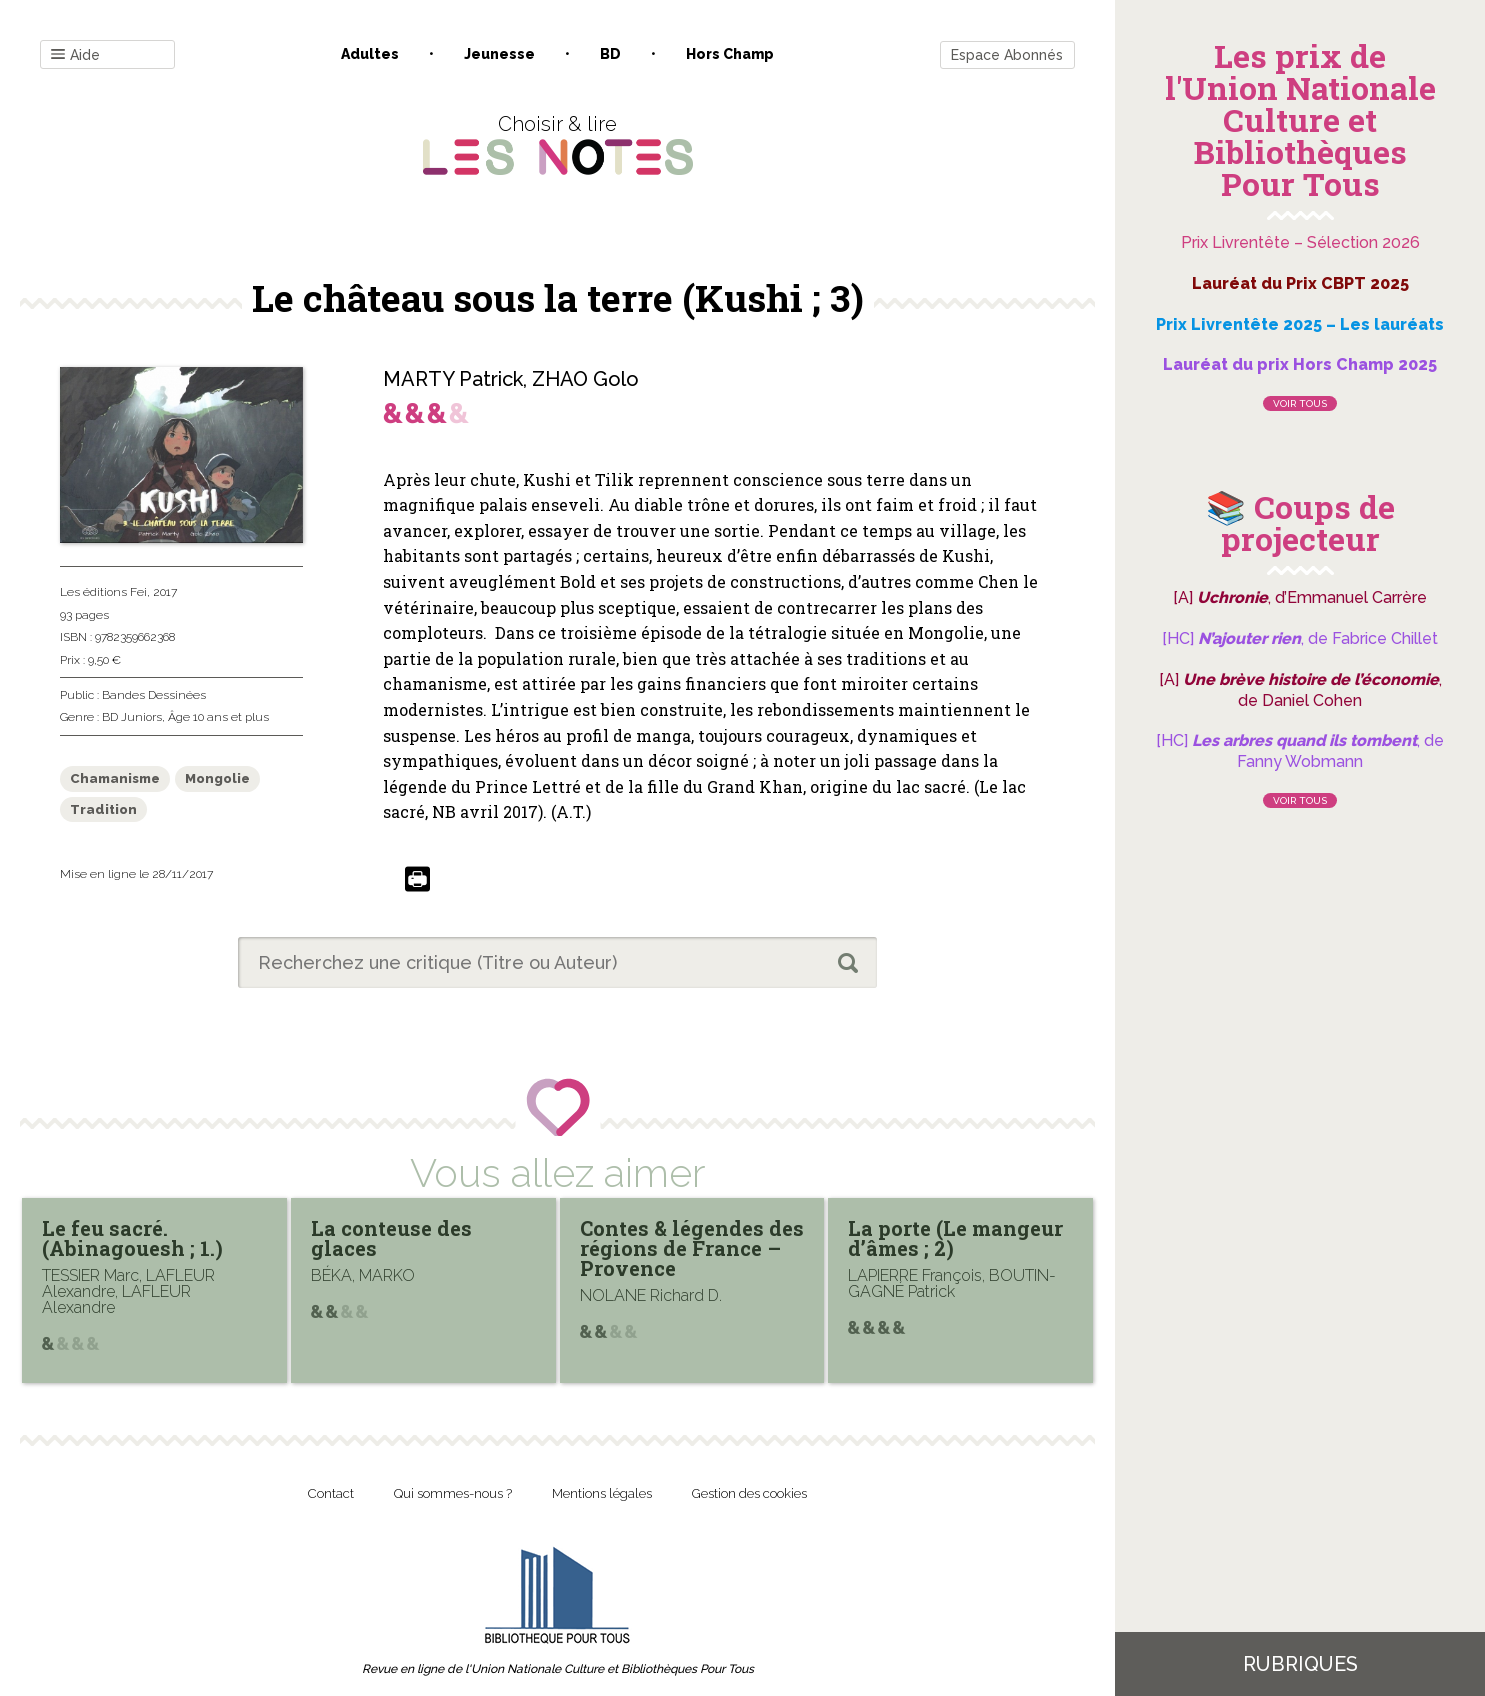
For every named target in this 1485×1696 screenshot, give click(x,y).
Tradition (103, 809)
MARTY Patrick (453, 379)
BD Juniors (132, 717)
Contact (331, 1493)
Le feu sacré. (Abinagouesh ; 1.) (132, 1238)
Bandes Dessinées (154, 695)
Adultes (370, 54)
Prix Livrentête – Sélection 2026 (1300, 242)
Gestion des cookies (749, 1493)
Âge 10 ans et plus (218, 717)
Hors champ (730, 54)
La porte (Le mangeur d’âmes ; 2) (955, 1238)
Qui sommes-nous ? (453, 1493)
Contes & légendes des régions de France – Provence (692, 1248)
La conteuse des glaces (391, 1238)
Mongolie (217, 778)
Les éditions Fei (103, 592)
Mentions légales (602, 1493)
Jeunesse (499, 54)
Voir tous (1300, 403)
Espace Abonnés (1007, 55)
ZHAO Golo (585, 379)
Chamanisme (115, 778)
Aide (75, 55)
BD (610, 54)
